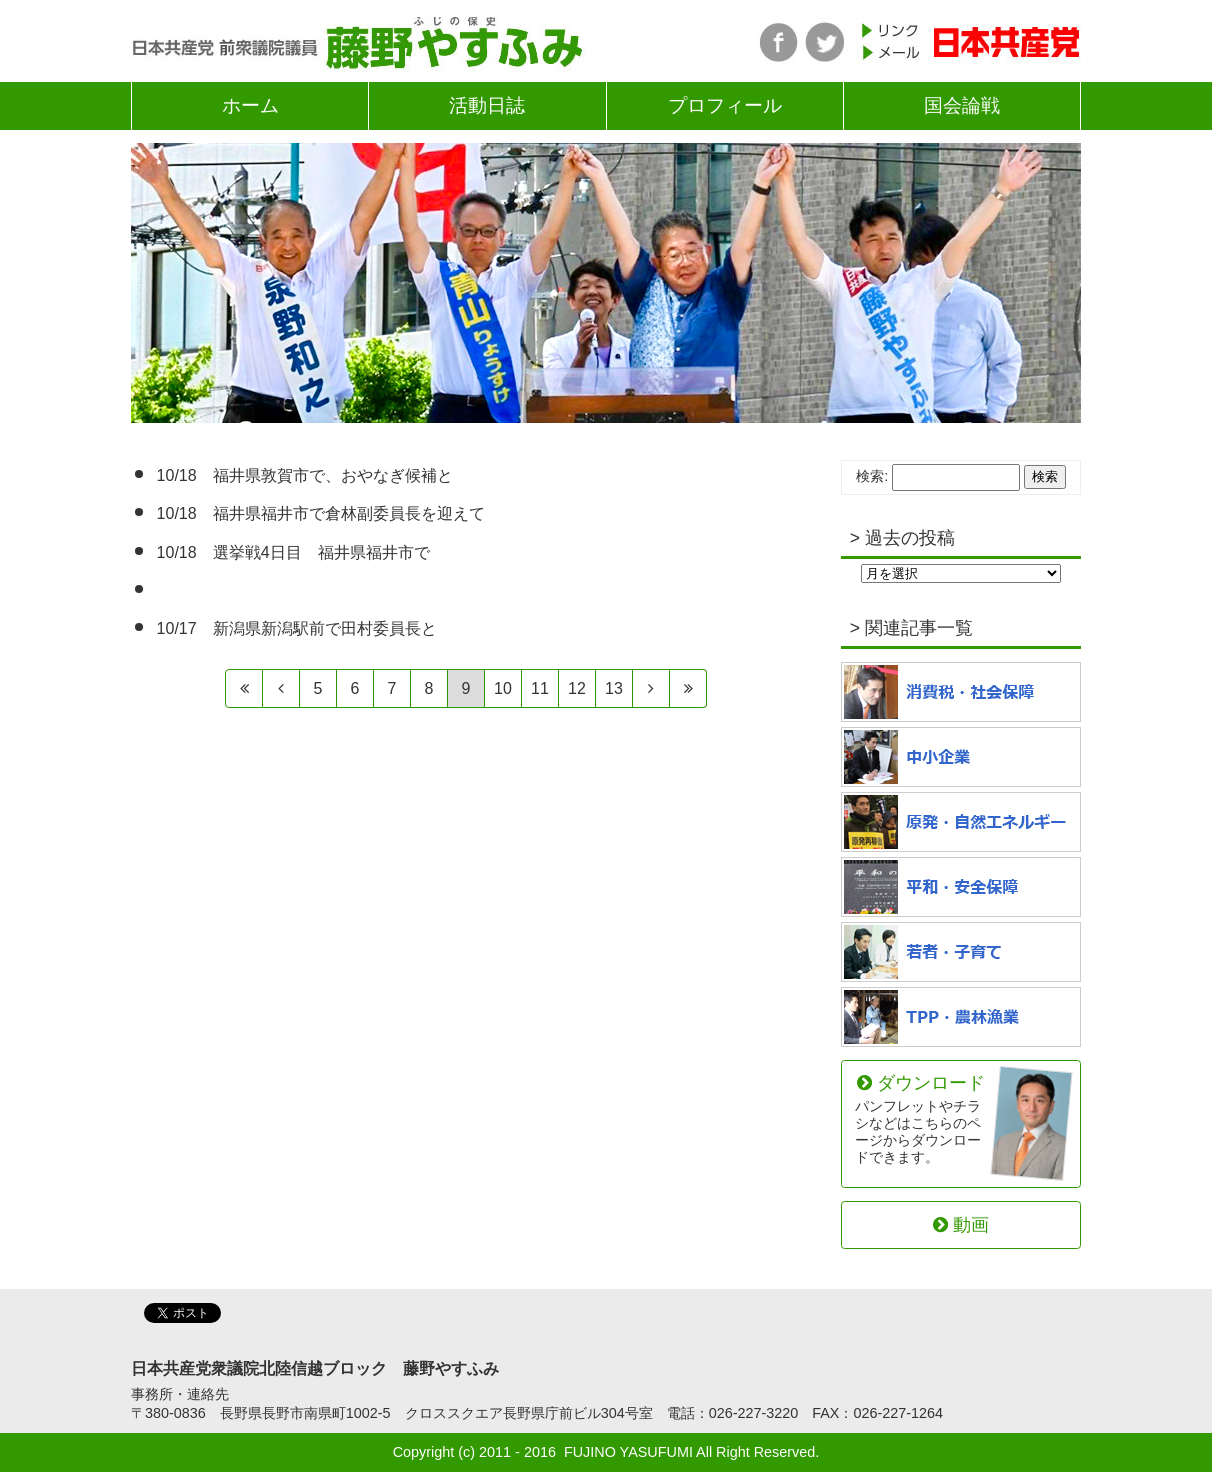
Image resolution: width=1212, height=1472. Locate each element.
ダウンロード (920, 1119)
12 (577, 688)
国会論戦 (962, 105)
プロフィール (725, 105)
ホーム (250, 105)
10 (503, 688)
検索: (872, 476)
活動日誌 (487, 105)
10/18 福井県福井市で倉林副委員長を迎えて (321, 513)
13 (614, 688)
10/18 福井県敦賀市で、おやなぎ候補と (305, 475)
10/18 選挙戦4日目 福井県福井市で (293, 552)
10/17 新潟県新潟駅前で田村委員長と (297, 628)
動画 (961, 1225)
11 (540, 688)
